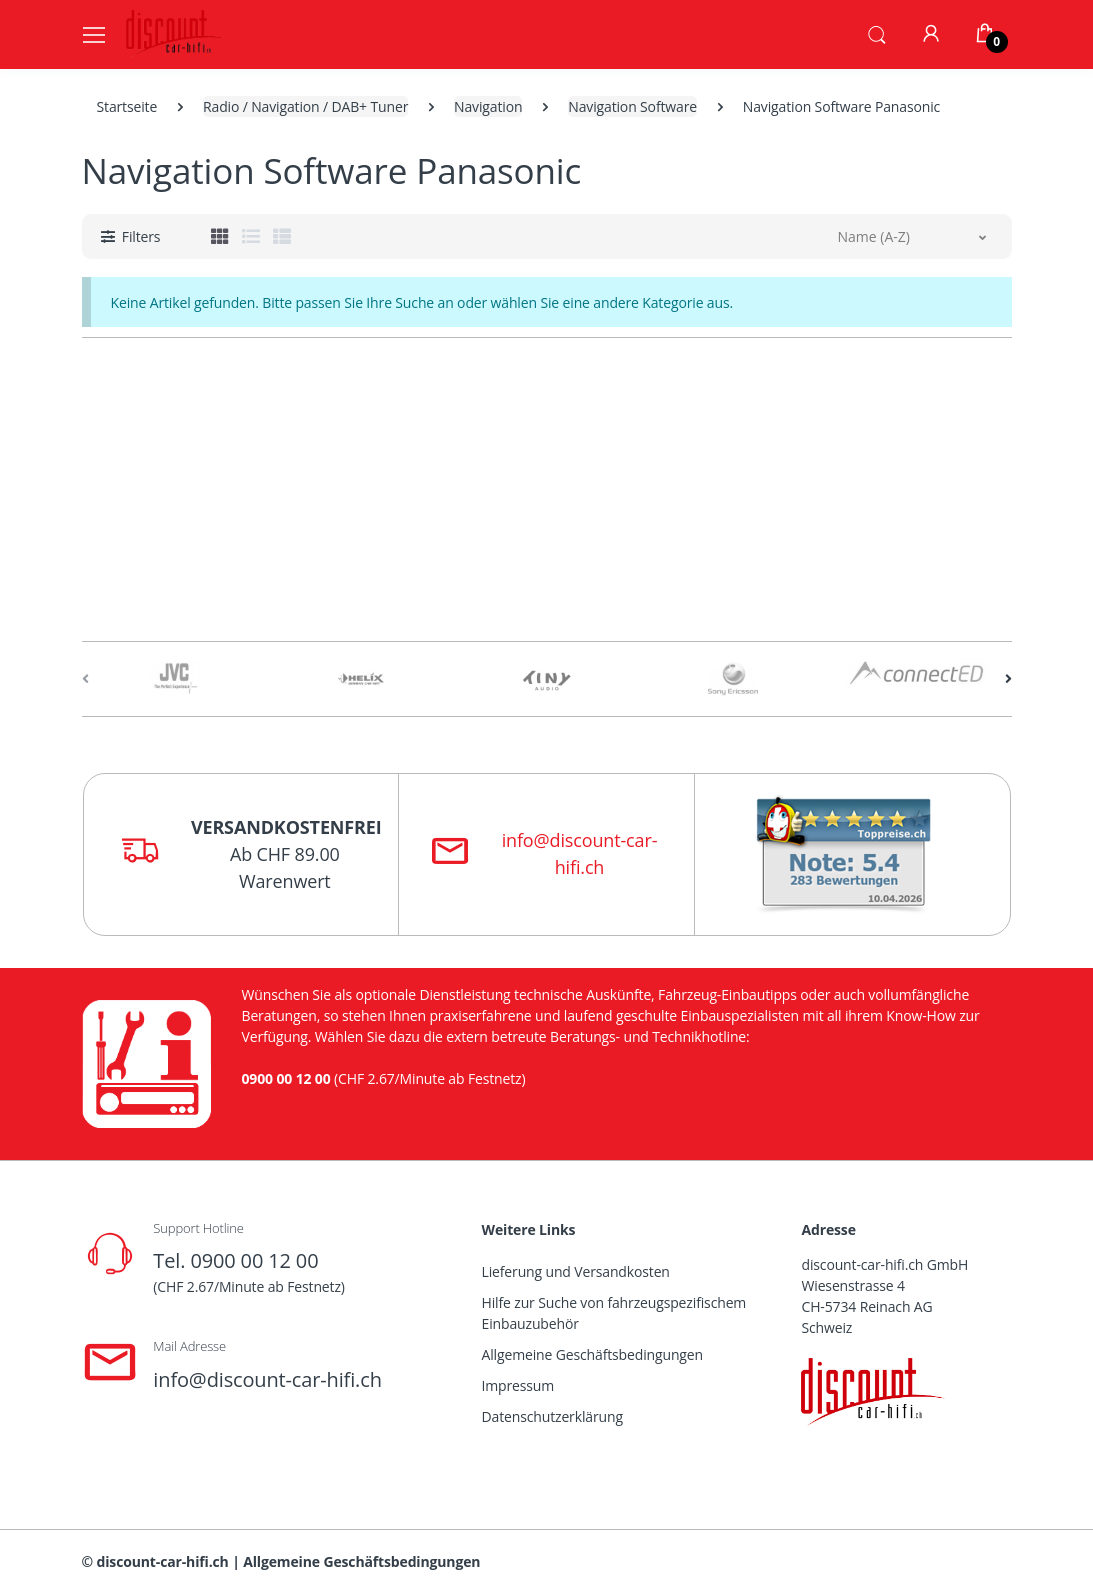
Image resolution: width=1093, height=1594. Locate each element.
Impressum (518, 1385)
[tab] (220, 236)
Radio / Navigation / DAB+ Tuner (305, 106)
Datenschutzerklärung (552, 1416)
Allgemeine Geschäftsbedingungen (592, 1354)
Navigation (488, 106)
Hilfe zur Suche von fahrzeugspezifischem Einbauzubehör (614, 1313)
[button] (877, 33)
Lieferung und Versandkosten (576, 1271)
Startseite (127, 106)
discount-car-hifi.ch (163, 1561)
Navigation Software (632, 106)
